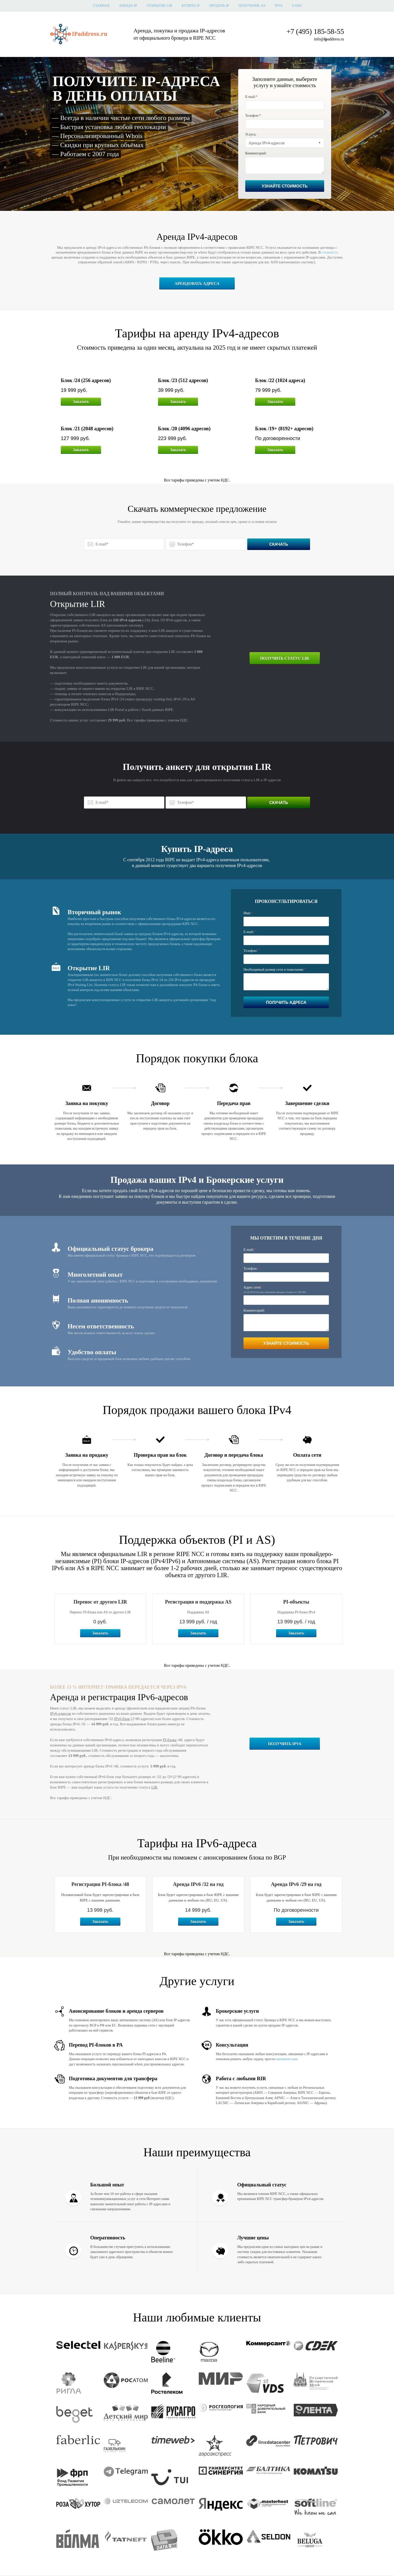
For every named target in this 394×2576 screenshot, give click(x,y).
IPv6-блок (122, 1719)
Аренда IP (128, 6)
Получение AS (251, 6)
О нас (297, 6)
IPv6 (278, 6)
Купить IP (191, 6)
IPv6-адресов (60, 1713)
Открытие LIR (159, 6)
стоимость (330, 252)
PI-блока (169, 1740)
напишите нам (286, 2059)
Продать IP (219, 6)
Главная (101, 6)
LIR (154, 1787)
